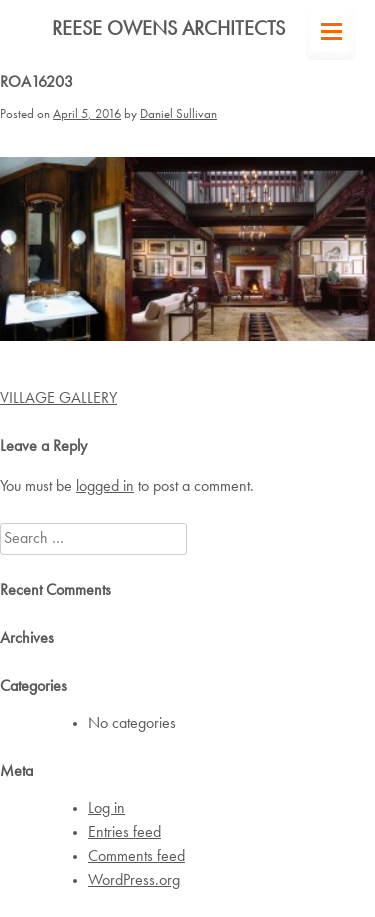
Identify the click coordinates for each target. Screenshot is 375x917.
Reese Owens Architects (168, 30)
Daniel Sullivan (178, 114)
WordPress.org (134, 881)
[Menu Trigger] (331, 35)
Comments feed (136, 857)
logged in (105, 487)
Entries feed (124, 833)
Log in (106, 809)
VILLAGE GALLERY (58, 399)
